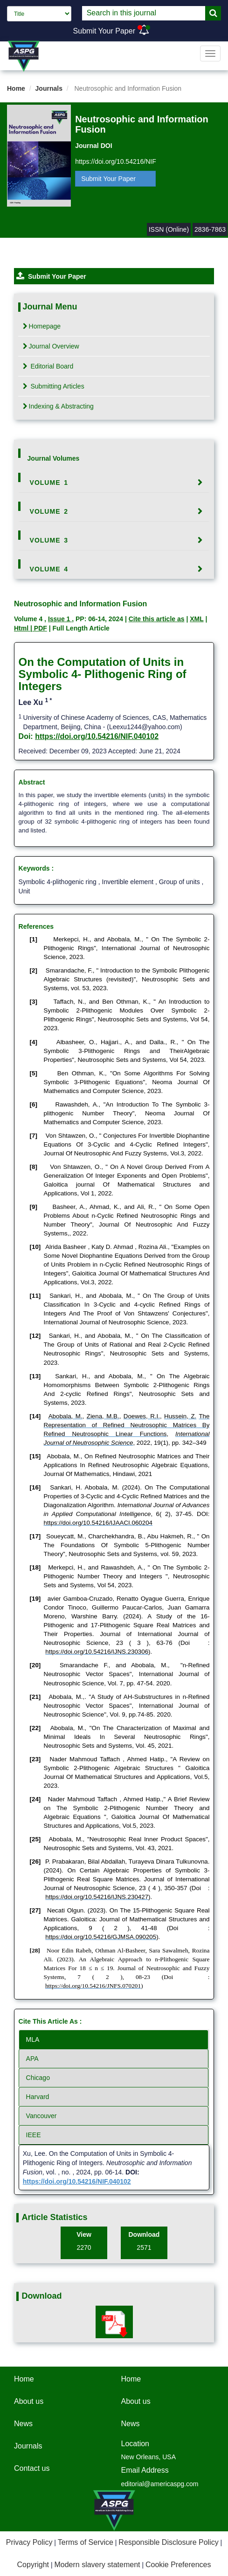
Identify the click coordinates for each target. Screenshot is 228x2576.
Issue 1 (60, 619)
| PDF (38, 628)
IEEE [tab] (33, 2135)
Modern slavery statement (97, 2565)
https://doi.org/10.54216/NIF (115, 161)
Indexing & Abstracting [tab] (58, 406)
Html (22, 628)
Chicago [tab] (38, 2077)
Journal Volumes (54, 458)
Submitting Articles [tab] (53, 386)
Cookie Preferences (178, 2565)
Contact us (31, 2468)
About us (28, 2401)
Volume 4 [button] (49, 569)
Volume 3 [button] (49, 540)
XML (196, 619)
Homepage (42, 326)
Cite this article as (157, 619)
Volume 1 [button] (49, 482)
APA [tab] (32, 2058)
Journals (48, 88)
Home (16, 88)
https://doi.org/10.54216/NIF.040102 (97, 736)
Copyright (33, 2565)
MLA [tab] (33, 2039)
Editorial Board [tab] (48, 366)
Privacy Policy (29, 2542)
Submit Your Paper (104, 31)
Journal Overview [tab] (51, 346)
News (23, 2424)
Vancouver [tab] (41, 2116)
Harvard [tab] (37, 2096)
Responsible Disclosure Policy (168, 2542)
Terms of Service (85, 2542)
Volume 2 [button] (49, 511)
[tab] (114, 482)
